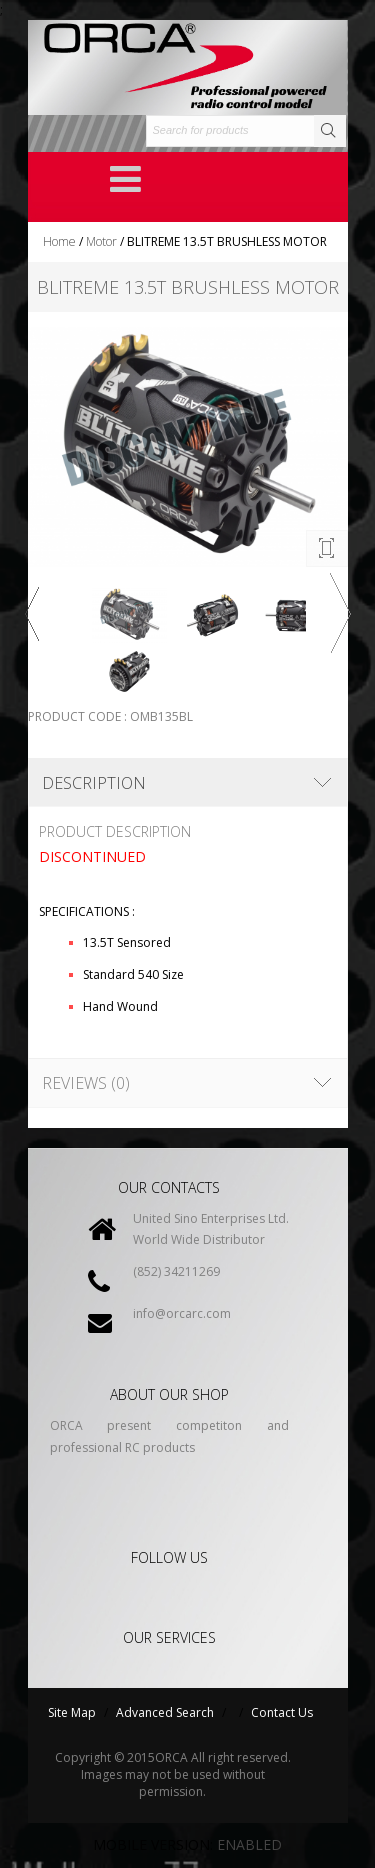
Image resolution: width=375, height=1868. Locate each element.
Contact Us (282, 1712)
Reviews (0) (86, 1083)
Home (59, 241)
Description (94, 783)
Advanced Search (165, 1712)
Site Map (72, 1712)
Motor (101, 241)
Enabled (249, 1844)
